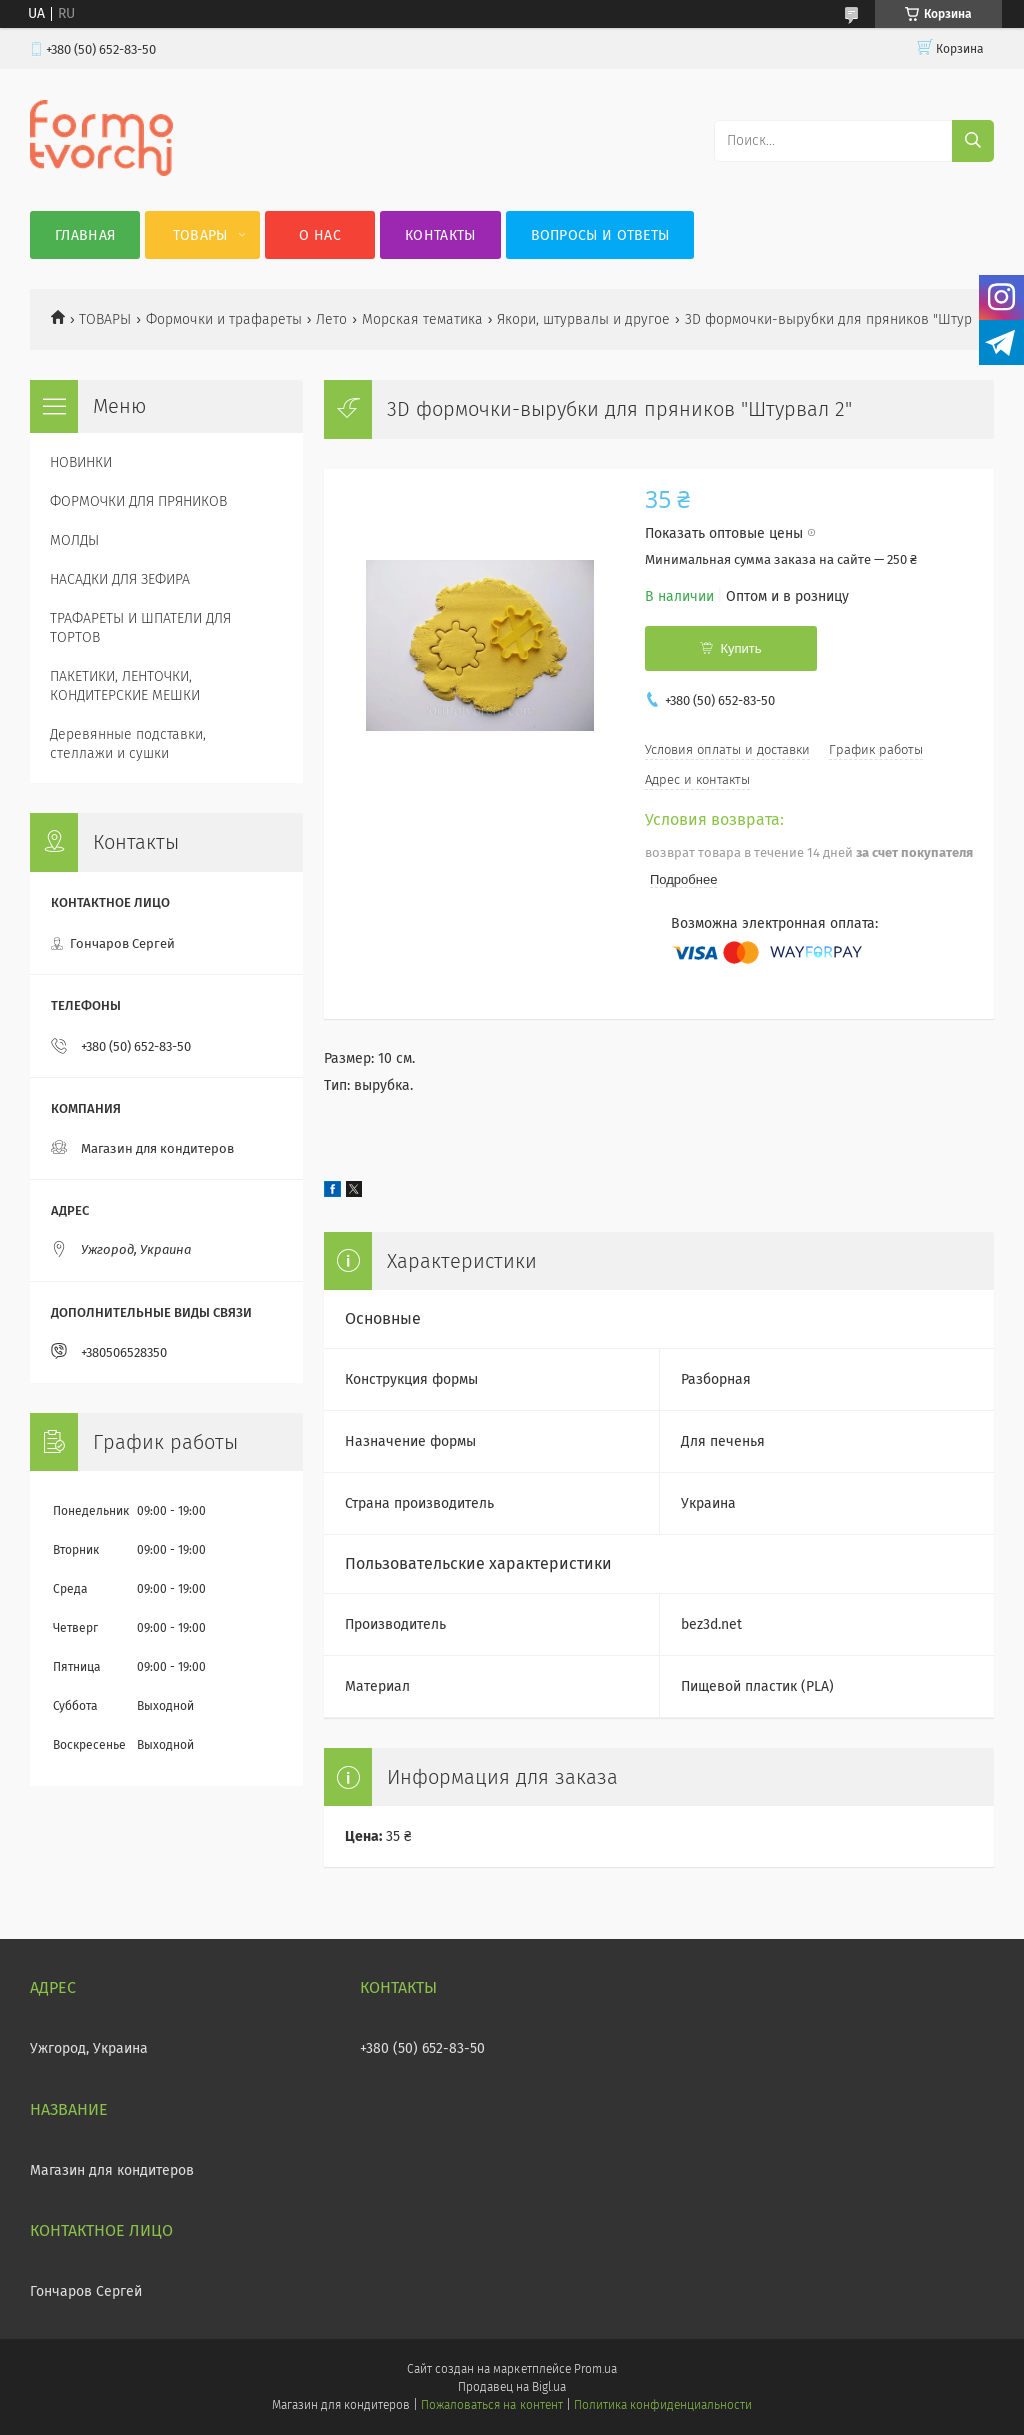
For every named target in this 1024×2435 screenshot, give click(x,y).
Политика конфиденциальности (663, 2405)
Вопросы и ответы (600, 235)
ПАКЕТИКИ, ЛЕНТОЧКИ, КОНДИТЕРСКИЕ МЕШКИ (125, 686)
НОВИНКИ (81, 462)
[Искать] (973, 141)
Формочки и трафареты (224, 319)
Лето (331, 319)
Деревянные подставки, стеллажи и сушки (128, 744)
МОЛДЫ (74, 540)
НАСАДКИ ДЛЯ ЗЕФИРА (120, 579)
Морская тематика (422, 319)
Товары (200, 235)
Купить (740, 648)
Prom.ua (595, 2369)
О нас (320, 235)
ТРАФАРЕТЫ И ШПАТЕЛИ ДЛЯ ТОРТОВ (140, 628)
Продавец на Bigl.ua (512, 2387)
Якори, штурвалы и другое (583, 319)
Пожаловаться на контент (491, 2405)
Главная (85, 235)
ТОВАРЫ (105, 319)
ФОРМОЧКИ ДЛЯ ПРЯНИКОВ (138, 501)
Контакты (440, 235)
